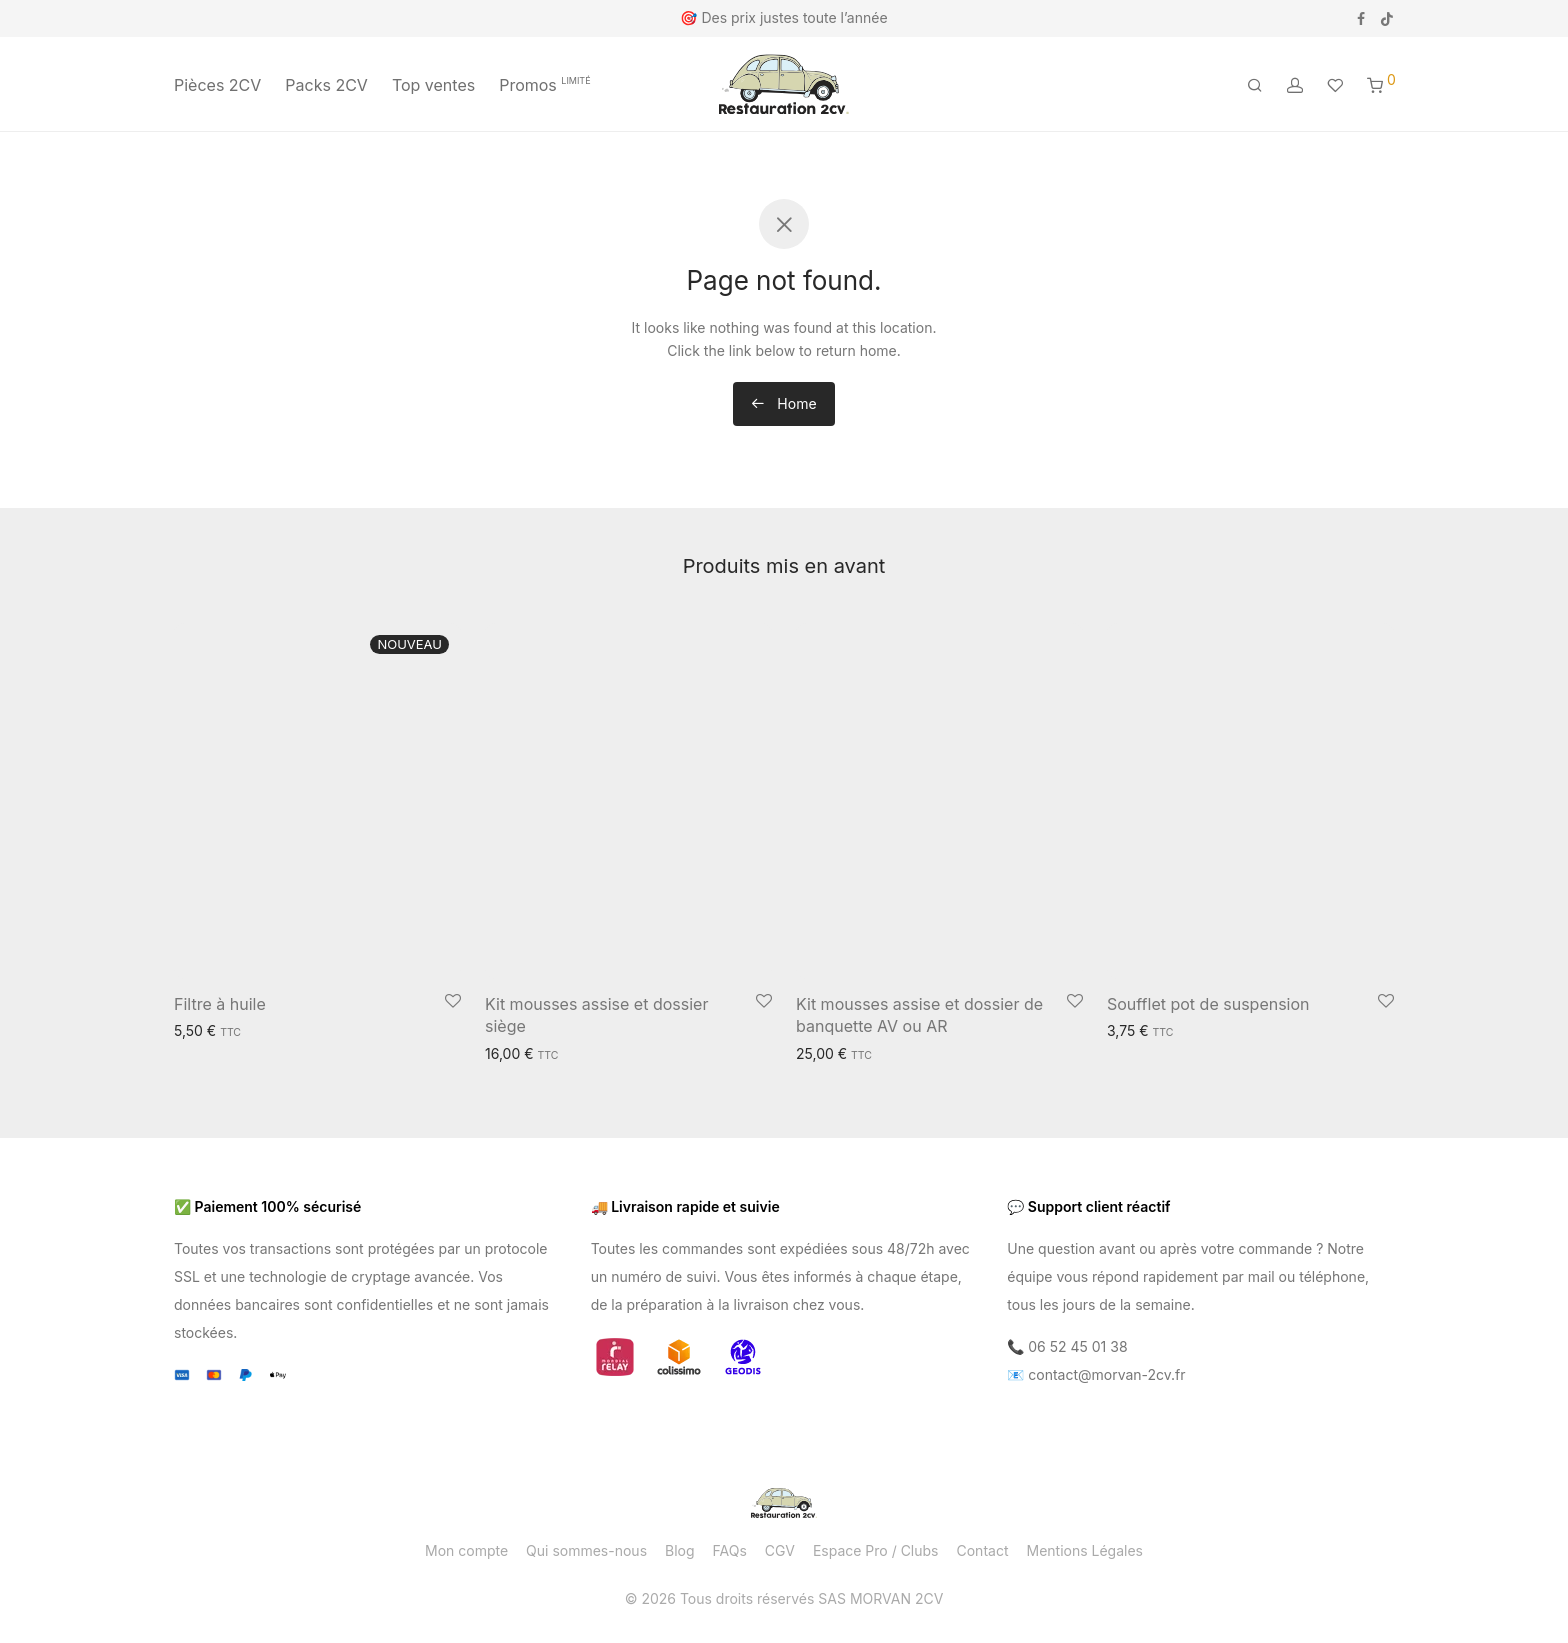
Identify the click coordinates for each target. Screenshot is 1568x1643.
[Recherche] (1255, 85)
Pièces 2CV (217, 85)
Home (783, 403)
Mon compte (466, 1550)
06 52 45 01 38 (1077, 1346)
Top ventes (433, 85)
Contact (983, 1550)
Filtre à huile (220, 1004)
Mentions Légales (1084, 1550)
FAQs (730, 1550)
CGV (780, 1550)
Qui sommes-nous (586, 1550)
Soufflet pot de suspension (1208, 1004)
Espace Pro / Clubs (876, 1550)
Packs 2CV (326, 85)
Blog (680, 1550)
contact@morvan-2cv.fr (1106, 1374)
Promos (544, 85)
